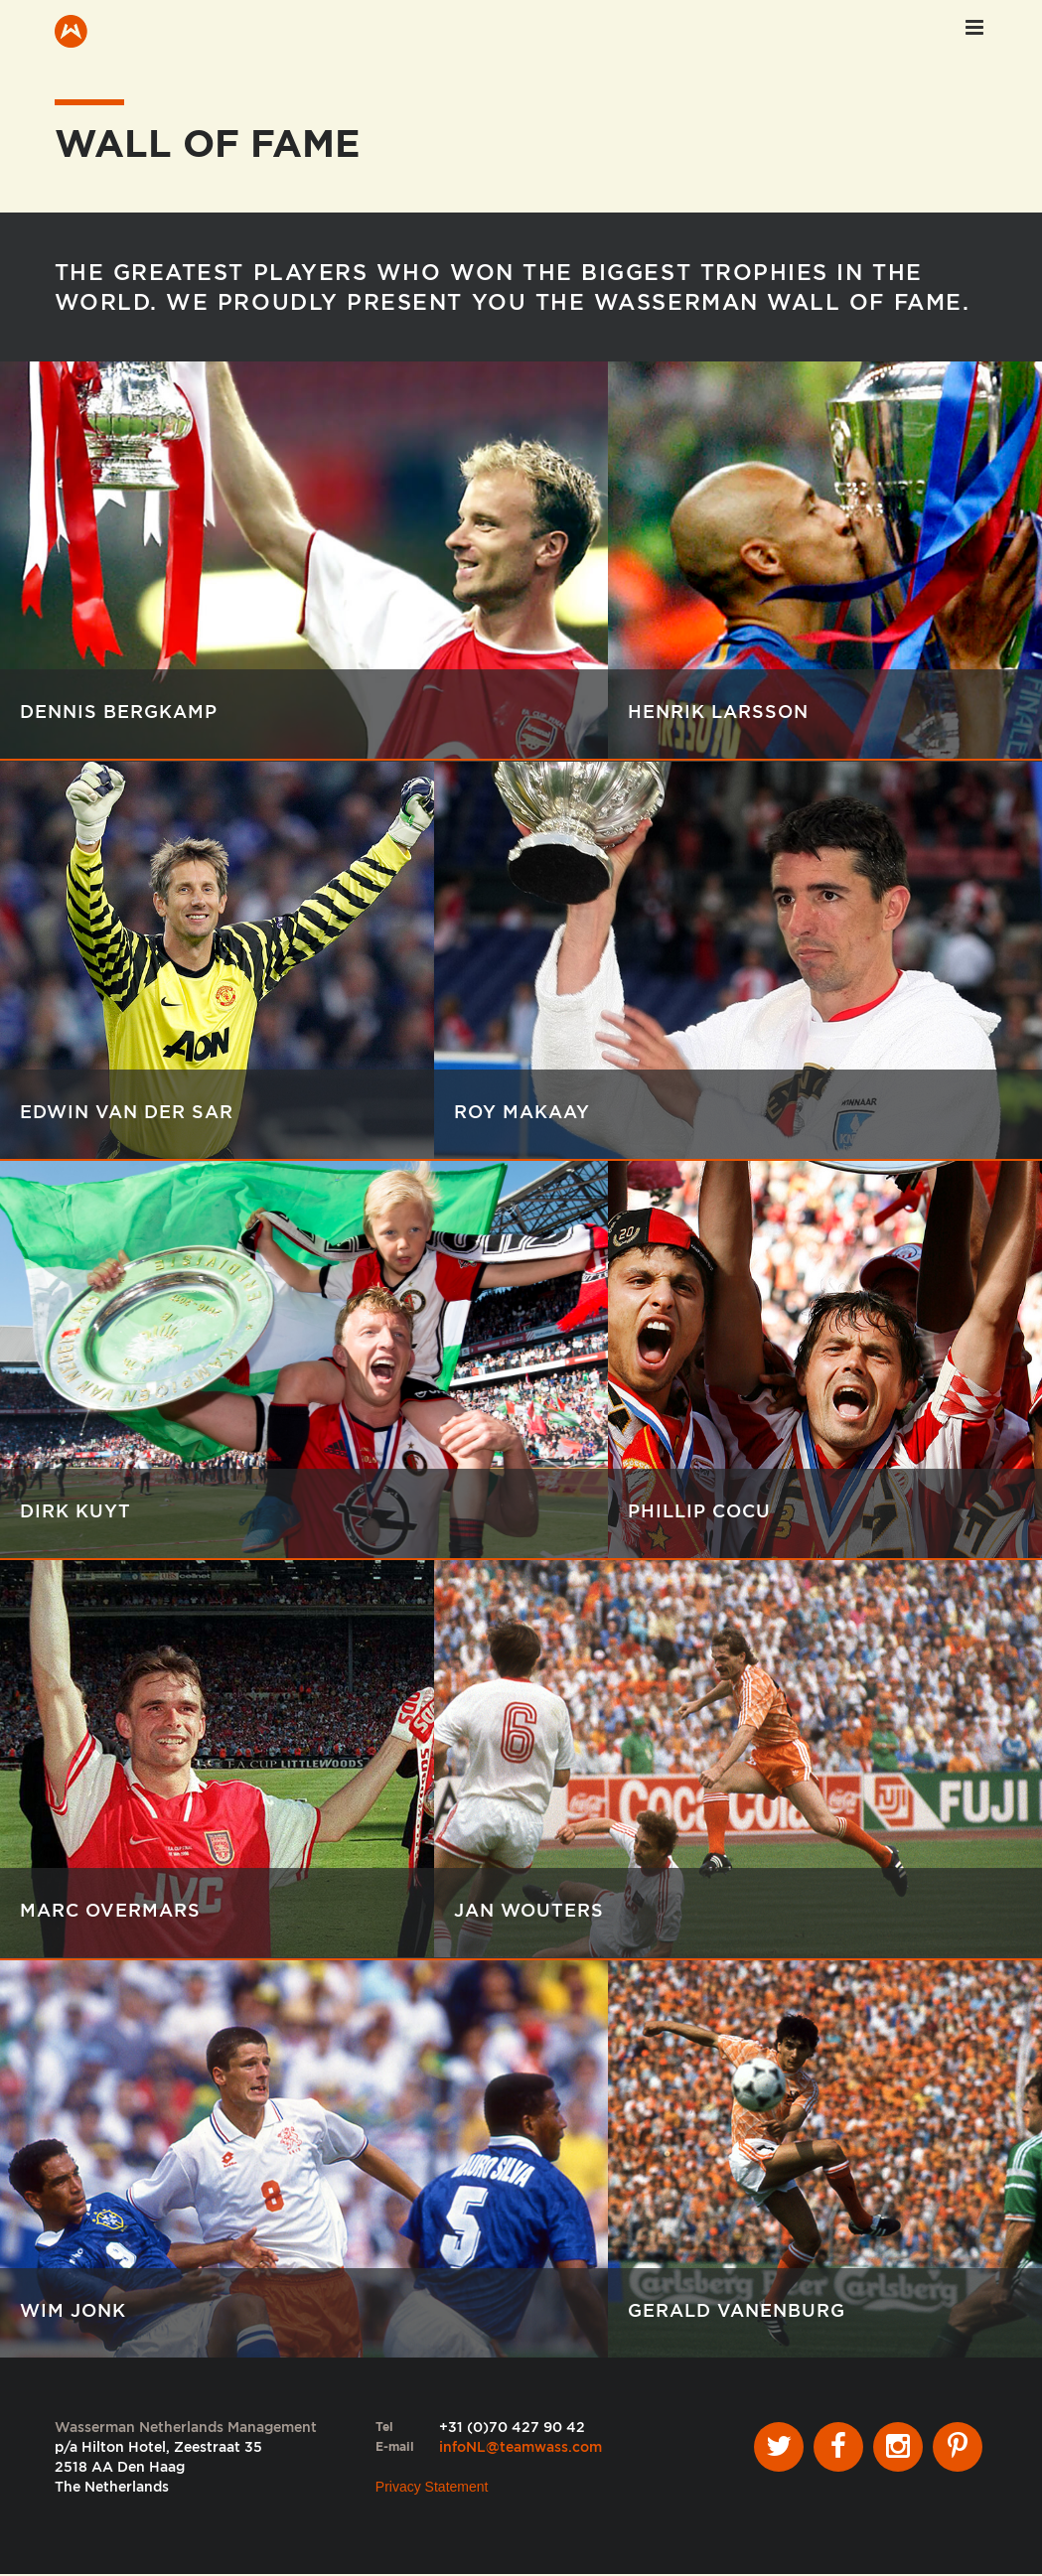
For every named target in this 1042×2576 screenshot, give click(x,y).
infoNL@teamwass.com (520, 2449)
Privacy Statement (432, 2489)
